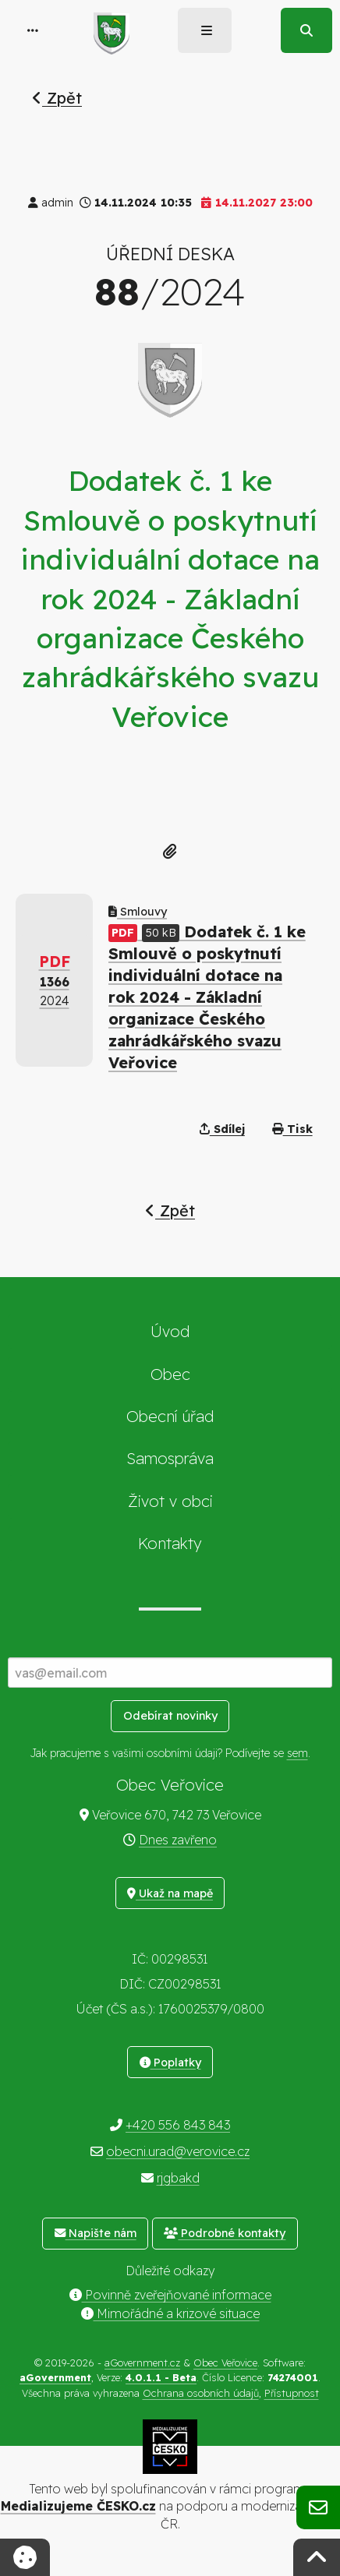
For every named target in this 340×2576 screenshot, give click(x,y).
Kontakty (170, 1543)
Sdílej (222, 1129)
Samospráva (170, 1458)
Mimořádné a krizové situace (170, 2313)
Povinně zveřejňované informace (170, 2295)
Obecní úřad (170, 1416)
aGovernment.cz (142, 2362)
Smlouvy (137, 912)
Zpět (57, 98)
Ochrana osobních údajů (201, 2393)
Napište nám (95, 2233)
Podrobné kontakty (224, 2233)
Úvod (170, 1331)
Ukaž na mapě (170, 1893)
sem (297, 1753)
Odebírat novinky (170, 1716)
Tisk (292, 1129)
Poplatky (170, 2063)
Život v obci (170, 1501)
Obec (170, 1374)
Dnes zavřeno (178, 1839)
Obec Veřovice (225, 2362)
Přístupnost (291, 2393)
